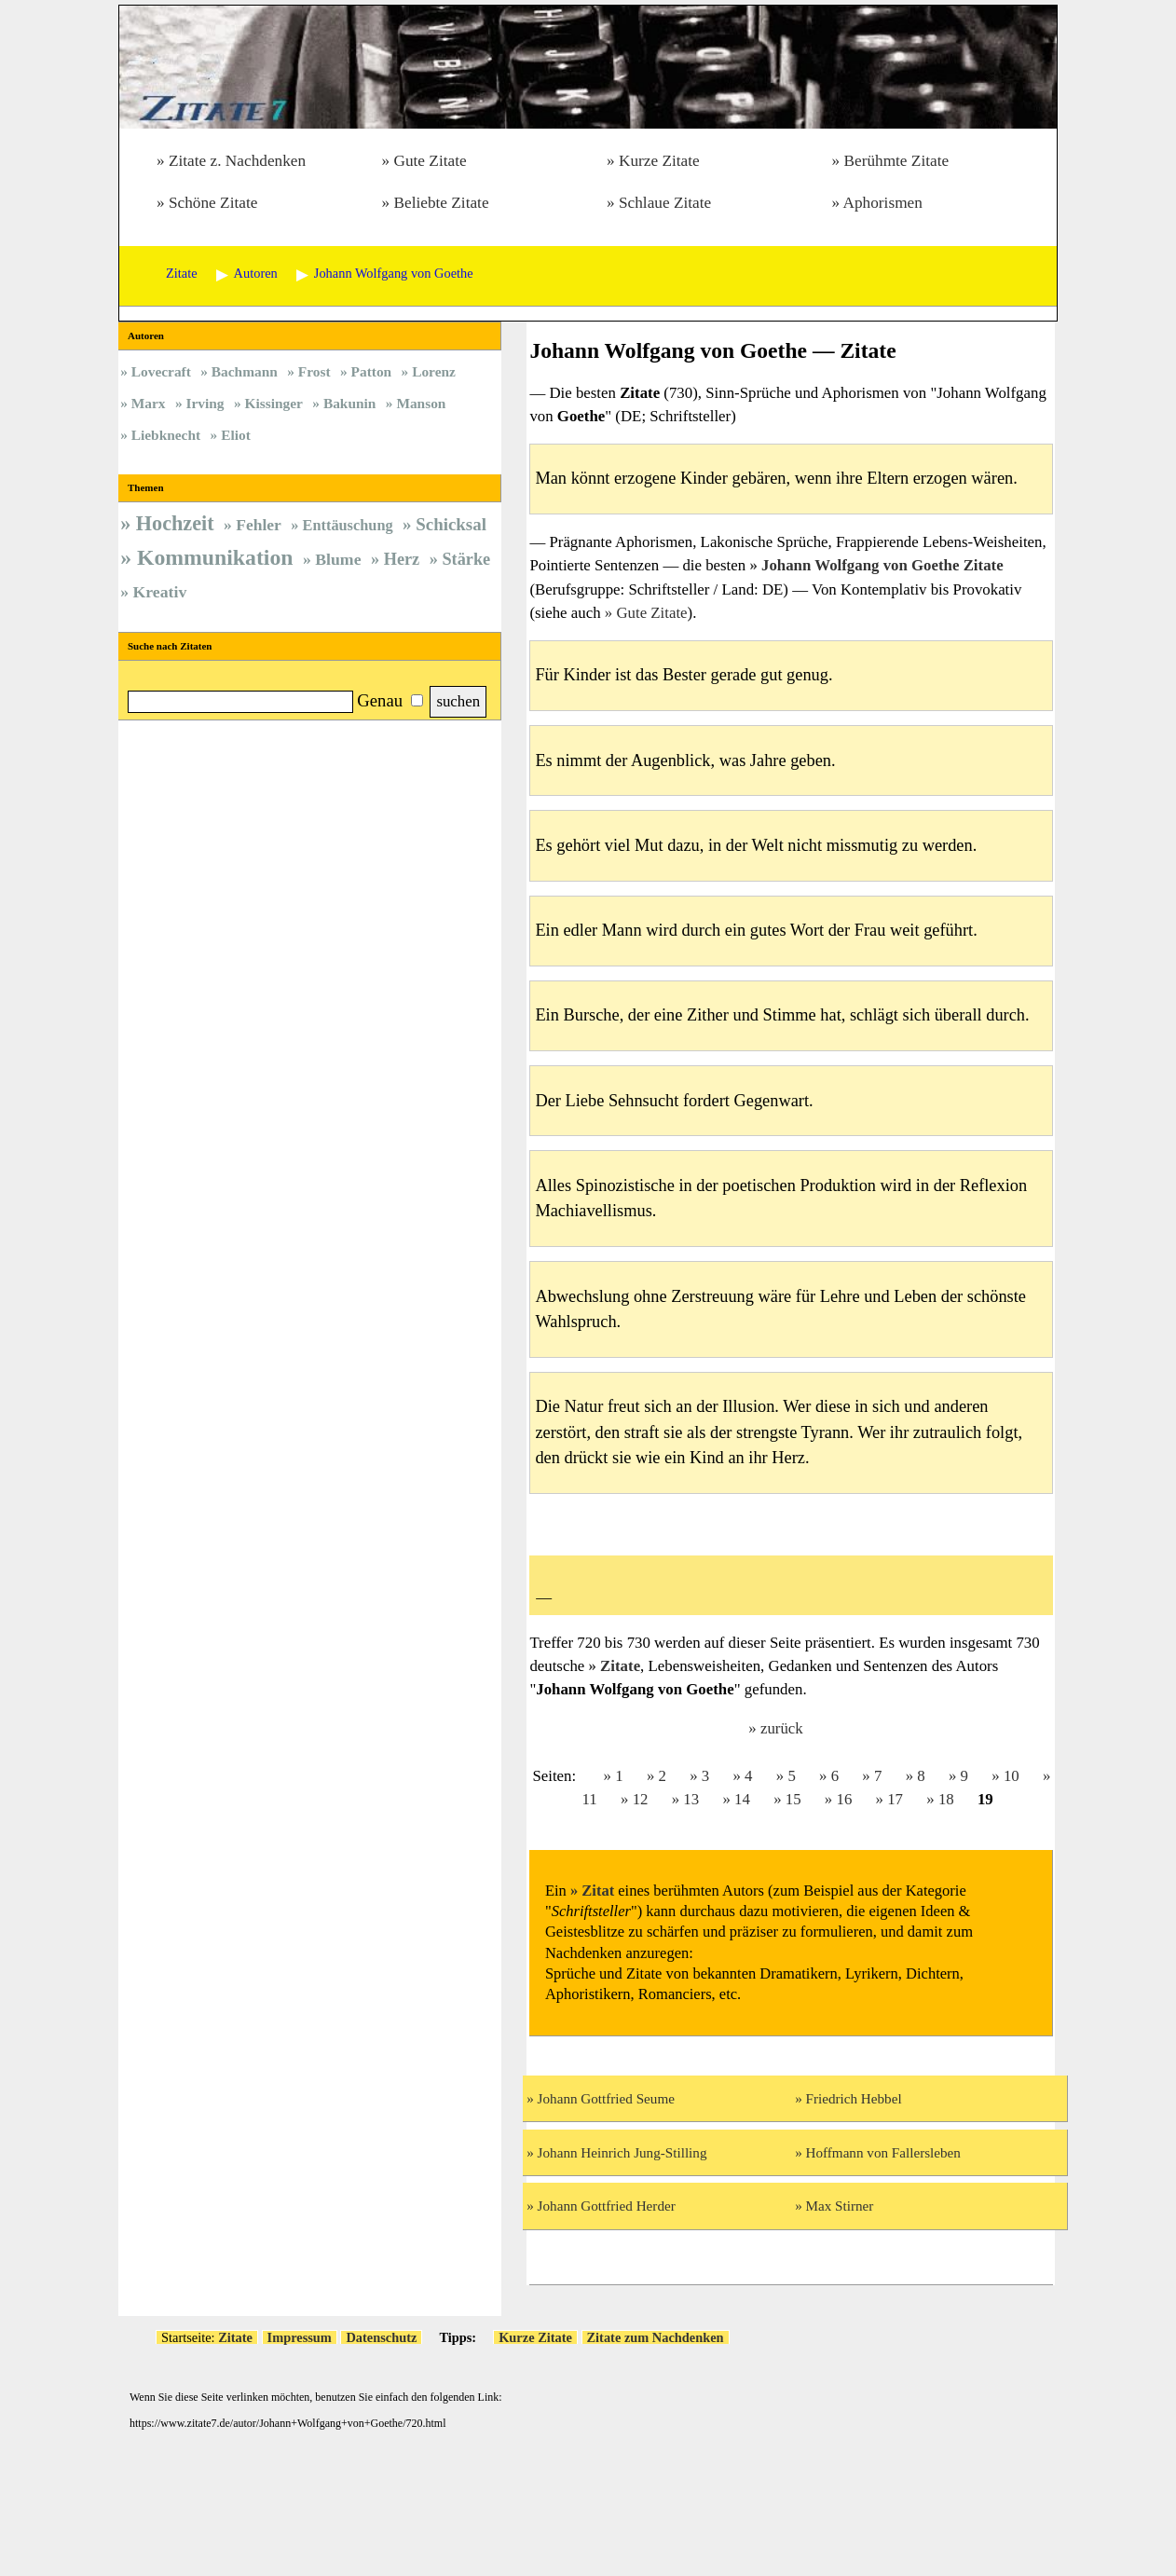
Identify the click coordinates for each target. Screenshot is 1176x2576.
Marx (148, 403)
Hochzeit (175, 523)
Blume (338, 559)
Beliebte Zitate (440, 203)
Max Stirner (840, 2205)
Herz (402, 559)
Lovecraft (161, 371)
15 (793, 1799)
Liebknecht (165, 435)
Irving (204, 403)
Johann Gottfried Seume (606, 2098)
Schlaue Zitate (665, 203)
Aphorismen (883, 203)
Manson (420, 403)
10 (1011, 1776)
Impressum (299, 2337)
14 (742, 1799)
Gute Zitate (429, 161)
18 (946, 1799)
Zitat (597, 1890)
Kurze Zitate (659, 161)
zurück (781, 1728)
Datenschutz (381, 2337)
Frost (314, 371)
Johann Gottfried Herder (607, 2205)
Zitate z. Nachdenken (237, 161)
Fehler (258, 524)
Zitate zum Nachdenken (655, 2337)
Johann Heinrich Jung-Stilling (622, 2152)
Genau (380, 700)
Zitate (620, 1666)
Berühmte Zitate (896, 161)
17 (895, 1799)
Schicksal (451, 524)
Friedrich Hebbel (854, 2098)
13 (691, 1799)
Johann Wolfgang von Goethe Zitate (882, 565)
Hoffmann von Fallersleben (883, 2152)
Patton (371, 371)
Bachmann (245, 371)
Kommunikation (215, 557)
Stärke (466, 559)
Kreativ (160, 591)
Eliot (236, 435)
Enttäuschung (348, 525)
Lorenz (434, 371)
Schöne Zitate (213, 203)
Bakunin (349, 403)
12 (641, 1799)
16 (844, 1799)
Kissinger (274, 403)
